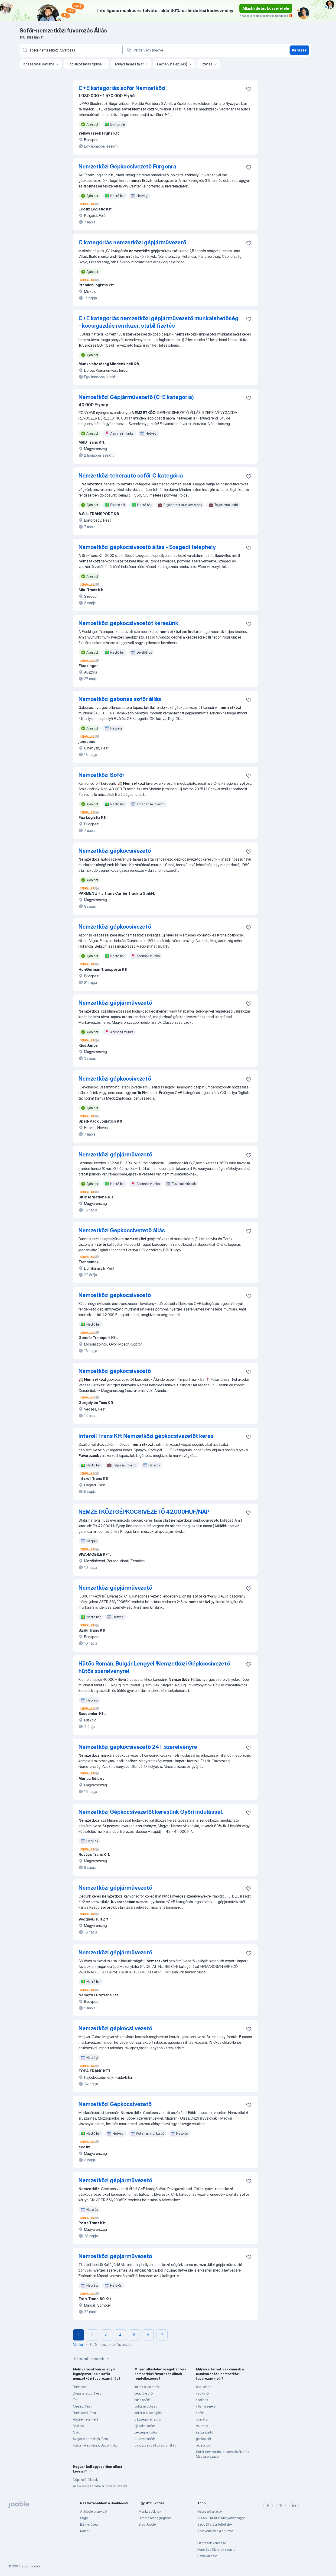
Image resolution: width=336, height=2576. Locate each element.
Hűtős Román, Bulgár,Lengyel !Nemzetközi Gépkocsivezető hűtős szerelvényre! (154, 1667)
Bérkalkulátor (207, 2556)
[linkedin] (294, 2505)
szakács (202, 2400)
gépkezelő (203, 2439)
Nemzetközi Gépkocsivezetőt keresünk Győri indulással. (150, 1811)
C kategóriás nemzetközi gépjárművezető (132, 242)
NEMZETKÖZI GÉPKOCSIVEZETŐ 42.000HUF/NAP (143, 1511)
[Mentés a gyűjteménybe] (249, 89)
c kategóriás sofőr (147, 2419)
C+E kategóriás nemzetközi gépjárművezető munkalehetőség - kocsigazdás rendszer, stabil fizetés (158, 322)
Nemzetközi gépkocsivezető (114, 850)
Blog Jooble (147, 2524)
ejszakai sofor (144, 2426)
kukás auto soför (147, 2387)
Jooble (35, 2566)
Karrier (84, 2531)
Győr (76, 2432)
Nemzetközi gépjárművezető (115, 1002)
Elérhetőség (89, 2524)
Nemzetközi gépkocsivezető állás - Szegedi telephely (147, 547)
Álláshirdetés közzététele (265, 8)
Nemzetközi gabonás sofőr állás (119, 699)
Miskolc (78, 2426)
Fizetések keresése (211, 2543)
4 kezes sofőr (144, 2439)
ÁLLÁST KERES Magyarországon (221, 2518)
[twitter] (281, 2505)
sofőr (200, 2413)
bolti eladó (203, 2387)
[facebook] (268, 2505)
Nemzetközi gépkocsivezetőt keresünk (128, 623)
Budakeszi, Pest (84, 2413)
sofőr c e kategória (148, 2413)
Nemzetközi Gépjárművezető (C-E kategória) (136, 397)
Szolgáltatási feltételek (214, 2524)
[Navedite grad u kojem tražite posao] (174, 50)
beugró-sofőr (143, 2393)
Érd (75, 2400)
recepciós (203, 2445)
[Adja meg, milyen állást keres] (71, 50)
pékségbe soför (145, 2432)
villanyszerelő (205, 2406)
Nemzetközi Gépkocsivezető (115, 2104)
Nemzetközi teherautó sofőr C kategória (130, 475)
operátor (202, 2419)
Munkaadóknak (150, 2511)
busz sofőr (142, 2400)
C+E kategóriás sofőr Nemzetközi (122, 88)
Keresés (299, 50)
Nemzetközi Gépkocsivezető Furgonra (127, 166)
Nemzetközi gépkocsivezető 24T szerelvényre (137, 1746)
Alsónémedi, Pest (85, 2419)
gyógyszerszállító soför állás (155, 2445)
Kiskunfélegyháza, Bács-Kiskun (96, 2445)
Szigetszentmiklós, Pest (90, 2439)
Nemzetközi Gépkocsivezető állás (121, 1230)
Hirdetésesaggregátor (155, 2518)
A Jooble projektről (93, 2511)
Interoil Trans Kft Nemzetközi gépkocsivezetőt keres (146, 1436)
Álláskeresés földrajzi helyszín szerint (100, 2486)
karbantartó (204, 2432)
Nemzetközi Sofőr (101, 775)
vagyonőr (202, 2393)
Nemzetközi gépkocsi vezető (115, 2028)
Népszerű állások (85, 2480)
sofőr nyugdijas (145, 2406)
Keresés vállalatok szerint (216, 2549)
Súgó (84, 2518)
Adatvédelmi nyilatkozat (215, 2531)
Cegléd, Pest (82, 2406)
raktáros (202, 2426)
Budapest (80, 2387)
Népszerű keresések (92, 2358)
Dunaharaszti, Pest (87, 2393)
